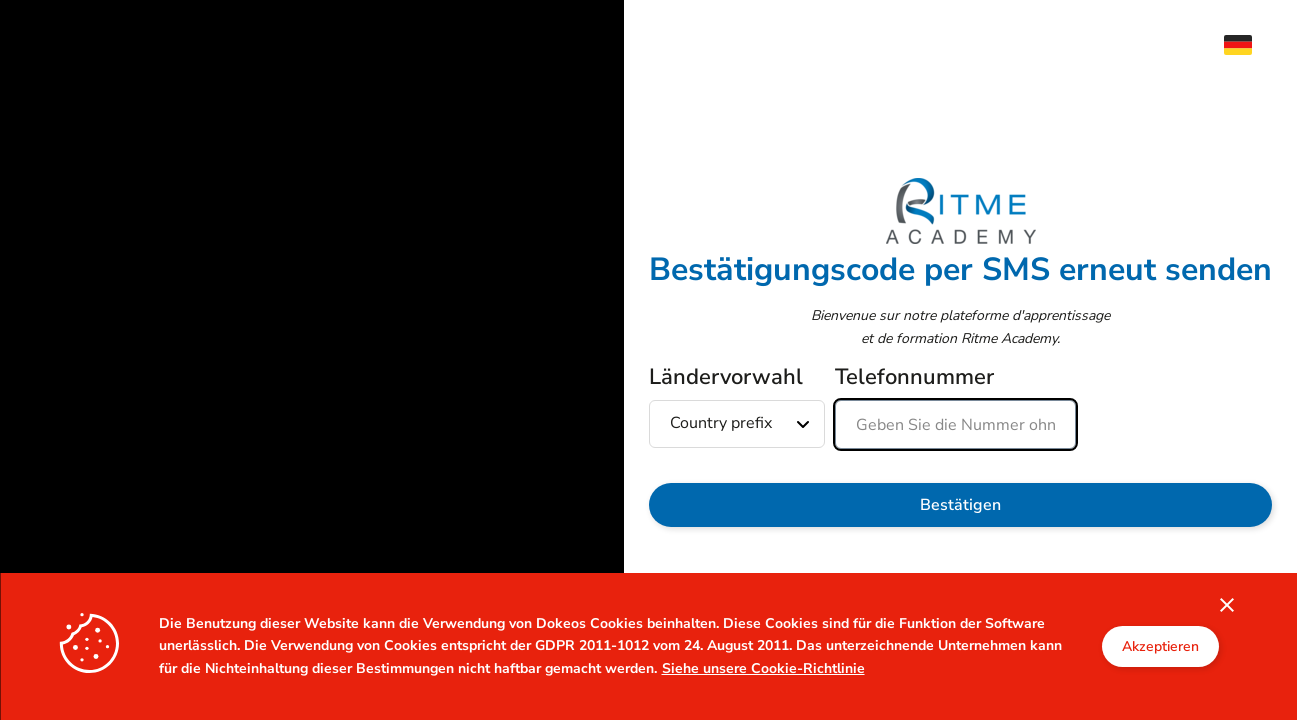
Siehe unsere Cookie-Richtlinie (763, 668)
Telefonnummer (914, 377)
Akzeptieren (1160, 646)
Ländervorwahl (726, 377)
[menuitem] (1248, 45)
